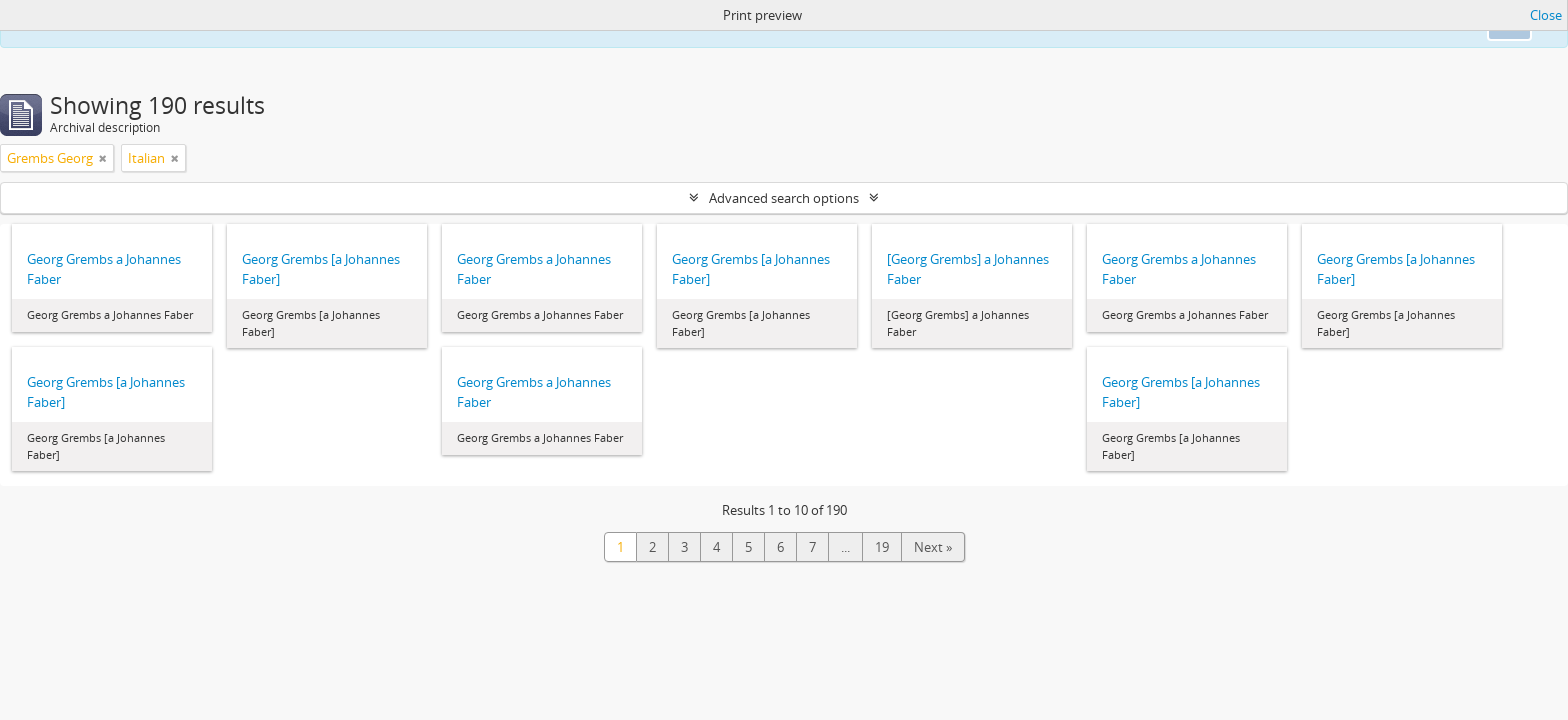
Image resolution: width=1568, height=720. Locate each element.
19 (882, 547)
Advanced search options (784, 198)
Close (1546, 15)
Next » (933, 547)
